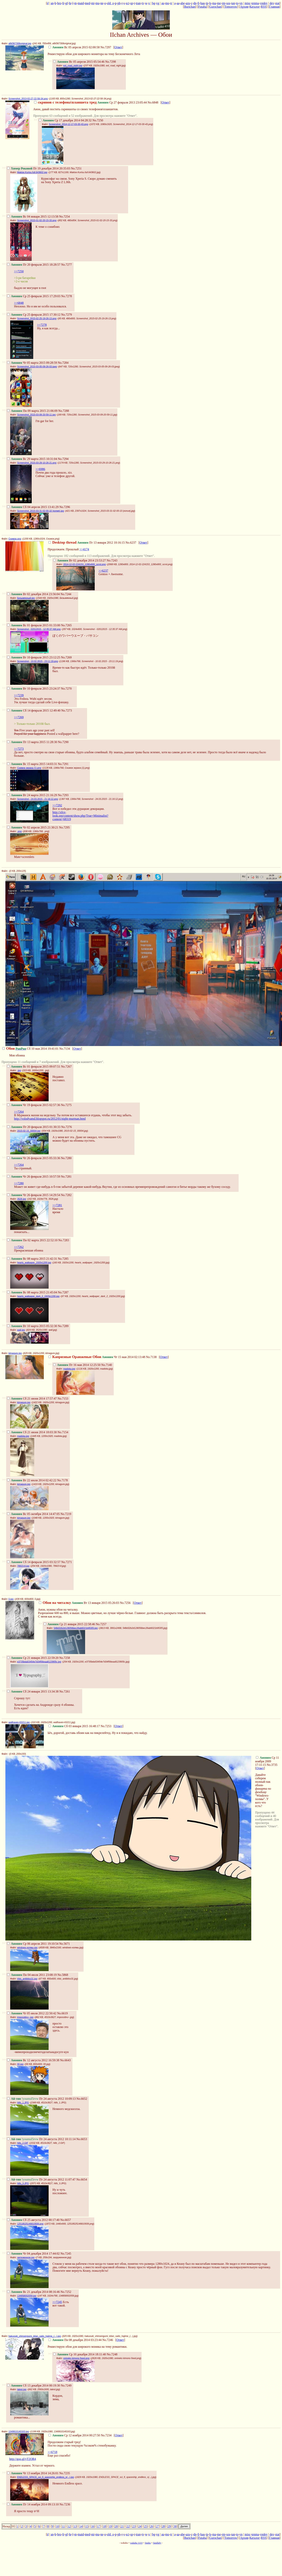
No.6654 (81, 2179)
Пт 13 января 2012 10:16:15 (86, 542)
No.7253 (106, 1726)
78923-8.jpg (23, 1566)
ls (210, 3)
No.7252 (66, 2291)
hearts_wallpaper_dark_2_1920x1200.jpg (38, 1296)
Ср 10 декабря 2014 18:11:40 (79, 2354)
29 (169, 2526)
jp (207, 3)
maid (81, 3)
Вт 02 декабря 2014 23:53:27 (79, 560)
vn (241, 3)
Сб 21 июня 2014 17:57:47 (32, 1398)
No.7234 (106, 2435)
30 (175, 2526)
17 (98, 2526)
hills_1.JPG (23, 2102)
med (87, 3)
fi (198, 3)
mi (93, 3)
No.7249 (66, 2385)
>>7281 (57, 1205)
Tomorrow (230, 6)
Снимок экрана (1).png (29, 768)
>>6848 (19, 302)
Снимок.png (14, 538)
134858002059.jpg (26, 2295)
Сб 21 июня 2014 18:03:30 (32, 1432)
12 (69, 2526)
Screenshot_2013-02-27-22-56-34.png (28, 98)
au (162, 3)
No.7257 (101, 1624)
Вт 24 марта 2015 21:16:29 (32, 795)
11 (63, 2526)
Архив (244, 6)
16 (92, 2526)
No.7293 (63, 795)
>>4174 (84, 549)
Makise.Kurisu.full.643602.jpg (32, 172)
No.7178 (62, 1480)
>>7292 (57, 805)
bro (59, 3)
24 (139, 2526)
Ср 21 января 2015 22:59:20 (32, 1657)
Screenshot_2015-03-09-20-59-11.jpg (36, 414)
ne (101, 3)
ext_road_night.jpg (72, 65)
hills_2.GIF (22, 2143)
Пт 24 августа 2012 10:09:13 (41, 2098)
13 (74, 2526)
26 (151, 2526)
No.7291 (63, 764)
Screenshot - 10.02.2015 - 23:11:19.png (37, 661)
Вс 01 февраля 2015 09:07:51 (33, 1066)
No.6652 (81, 2098)
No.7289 (63, 1326)
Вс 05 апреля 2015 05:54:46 (79, 61)
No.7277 (66, 264)
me (219, 3)
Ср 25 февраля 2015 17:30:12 (33, 314)
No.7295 (64, 827)
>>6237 (103, 570)
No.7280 (66, 1158)
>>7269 (19, 717)
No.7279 (66, 314)
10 (57, 2526)
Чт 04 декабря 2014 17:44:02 (33, 2253)
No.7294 (63, 458)
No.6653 (81, 2139)
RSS (263, 6)
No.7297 (105, 47)
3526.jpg (21, 1199)
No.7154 (63, 1432)
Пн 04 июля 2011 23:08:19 (32, 1974)
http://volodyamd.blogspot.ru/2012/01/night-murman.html (50, 1118)
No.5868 (62, 1974)
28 (163, 2526)
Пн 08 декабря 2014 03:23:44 (75, 2340)
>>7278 (42, 324)
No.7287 (63, 1292)
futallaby (157, 2543)
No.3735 (272, 1764)
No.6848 (153, 102)
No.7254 (64, 216)
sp (131, 3)
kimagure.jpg (15, 1353)
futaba (148, 2543)
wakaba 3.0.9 (136, 2543)
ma (214, 3)
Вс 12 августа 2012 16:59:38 (33, 2060)
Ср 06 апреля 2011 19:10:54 (32, 1943)
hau (202, 3)
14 (80, 2526)
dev (272, 3)
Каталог (254, 6)
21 (122, 2526)
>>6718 (52, 2452)
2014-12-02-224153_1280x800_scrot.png (84, 564)
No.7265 (66, 625)
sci (127, 3)
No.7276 (66, 1127)
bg (153, 3)
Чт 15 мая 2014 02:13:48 (96, 1357)
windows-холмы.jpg (27, 1947)
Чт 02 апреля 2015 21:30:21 (32, 827)
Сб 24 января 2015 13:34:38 (33, 1691)
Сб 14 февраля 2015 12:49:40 (34, 710)
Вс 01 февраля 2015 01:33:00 (33, 625)
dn (195, 3)
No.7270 (66, 688)
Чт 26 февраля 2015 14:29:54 (33, 1195)
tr (171, 3)
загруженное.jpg (25, 2257)
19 (110, 2526)
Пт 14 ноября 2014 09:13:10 (33, 2504)
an (52, 3)
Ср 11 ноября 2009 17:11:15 (267, 1761)
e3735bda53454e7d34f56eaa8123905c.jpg (39, 1661)
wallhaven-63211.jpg (19, 1722)
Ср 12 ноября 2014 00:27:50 (74, 2435)
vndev (264, 3)
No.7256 (125, 1602)
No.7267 (66, 1066)
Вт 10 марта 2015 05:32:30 (32, 1326)
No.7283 (63, 1240)
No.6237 (130, 542)
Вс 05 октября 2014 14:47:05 (33, 1514)
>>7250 (19, 271)
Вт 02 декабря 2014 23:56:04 (33, 594)
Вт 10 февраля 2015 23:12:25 (33, 657)
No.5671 (64, 1943)
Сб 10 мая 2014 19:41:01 (30, 1048)
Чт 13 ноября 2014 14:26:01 (33, 2473)
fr (63, 3)
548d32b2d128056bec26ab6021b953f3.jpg (76, 1628)
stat (277, 3)
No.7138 (151, 1357)
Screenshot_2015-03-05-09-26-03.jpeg (37, 366)
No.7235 (64, 2473)
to (237, 3)
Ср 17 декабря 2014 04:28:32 (65, 120)
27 (157, 2526)
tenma (255, 3)
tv (143, 3)
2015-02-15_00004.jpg (28, 1131)
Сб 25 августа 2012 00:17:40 (33, 2219)
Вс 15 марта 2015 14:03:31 (32, 764)
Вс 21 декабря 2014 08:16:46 (33, 2291)
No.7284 (63, 362)
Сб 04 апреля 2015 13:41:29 (33, 507)
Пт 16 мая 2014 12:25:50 (76, 1364)
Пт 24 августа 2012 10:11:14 (41, 2139)
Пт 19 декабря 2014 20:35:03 (38, 168)
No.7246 (107, 2340)
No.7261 (64, 1691)
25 (145, 2526)
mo (167, 3)
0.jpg (10, 1599)
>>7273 (19, 748)
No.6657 (65, 2219)
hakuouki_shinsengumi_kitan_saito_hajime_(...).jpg (34, 2336)
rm (223, 3)
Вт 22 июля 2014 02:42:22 (31, 1480)
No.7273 (66, 710)
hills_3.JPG (23, 2183)
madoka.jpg (69, 1368)
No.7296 (64, 507)
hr (70, 3)
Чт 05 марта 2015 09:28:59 (32, 362)
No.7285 (63, 1258)
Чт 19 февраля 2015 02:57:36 (33, 1105)
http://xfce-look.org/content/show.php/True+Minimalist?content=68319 (80, 816)
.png (19, 831)
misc (247, 3)
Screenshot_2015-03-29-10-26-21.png (36, 462)
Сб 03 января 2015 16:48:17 (74, 1726)
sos (228, 3)
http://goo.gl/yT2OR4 (22, 2459)
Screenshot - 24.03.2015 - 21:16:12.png (37, 799)
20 (116, 2526)
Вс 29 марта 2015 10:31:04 (32, 458)
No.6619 (62, 2013)
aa (178, 3)
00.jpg (20, 2064)
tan (233, 3)
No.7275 (66, 1105)
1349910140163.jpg (18, 2431)
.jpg (19, 1070)
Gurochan (215, 6)
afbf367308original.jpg (19, 43)
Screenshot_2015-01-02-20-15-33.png (36, 220)
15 (86, 2526)
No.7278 (66, 296)
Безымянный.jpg (26, 598)
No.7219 (66, 1514)
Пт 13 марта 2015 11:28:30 (32, 742)
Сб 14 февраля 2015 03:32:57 (34, 1562)
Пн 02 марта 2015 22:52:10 (32, 1240)
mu (97, 3)
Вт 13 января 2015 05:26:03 (79, 1602)
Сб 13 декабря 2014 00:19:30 (33, 2385)
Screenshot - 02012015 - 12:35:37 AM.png (39, 629)
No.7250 (97, 120)
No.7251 (76, 168)
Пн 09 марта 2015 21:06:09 (32, 410)
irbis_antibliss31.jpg (27, 1978)
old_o (110, 3)
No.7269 (66, 657)
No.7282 (66, 1195)
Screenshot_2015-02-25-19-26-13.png (36, 318)
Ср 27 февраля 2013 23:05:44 (90, 102)
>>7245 (57, 2302)
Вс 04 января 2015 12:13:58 (32, 216)
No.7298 (110, 61)
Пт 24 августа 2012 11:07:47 (41, 2179)
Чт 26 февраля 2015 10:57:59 (33, 1176)
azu (188, 3)
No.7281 (66, 1176)
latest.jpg (21, 2389)
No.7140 (106, 1364)
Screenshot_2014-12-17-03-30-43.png (68, 124)
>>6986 (40, 469)
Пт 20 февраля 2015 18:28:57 (33, 264)
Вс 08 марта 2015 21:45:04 (32, 1292)
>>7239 (19, 695)
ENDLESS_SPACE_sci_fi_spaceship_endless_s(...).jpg (45, 2477)
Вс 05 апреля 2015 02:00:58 (74, 47)
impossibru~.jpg (25, 2017)
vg (157, 3)
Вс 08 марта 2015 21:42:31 (32, 1258)
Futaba (202, 6)
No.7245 (66, 2253)
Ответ (118, 47)
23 (133, 2526)
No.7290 (63, 742)
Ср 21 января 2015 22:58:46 (69, 1624)
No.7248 (112, 2354)
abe (182, 3)
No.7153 (63, 1398)
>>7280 (19, 1183)
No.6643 (65, 2060)
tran (138, 3)
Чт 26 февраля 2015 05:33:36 (33, 1158)
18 (104, 2526)
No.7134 (64, 1048)
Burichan (189, 6)
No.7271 (66, 1562)
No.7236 (65, 2504)
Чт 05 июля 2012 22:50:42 (31, 2013)
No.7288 (63, 410)
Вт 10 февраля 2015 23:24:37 (33, 688)
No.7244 (66, 594)
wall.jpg (21, 1330)
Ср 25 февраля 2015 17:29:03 (33, 296)
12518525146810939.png (30, 2223)
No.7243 (112, 560)
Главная (274, 6)
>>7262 (19, 1247)
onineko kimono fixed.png (76, 2358)
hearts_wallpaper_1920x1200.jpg (34, 1262)
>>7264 (19, 1111)
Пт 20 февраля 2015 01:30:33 (33, 1127)
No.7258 (64, 1657)
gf (66, 3)
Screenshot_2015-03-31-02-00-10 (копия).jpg (40, 511)
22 (127, 2526)
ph (119, 3)
